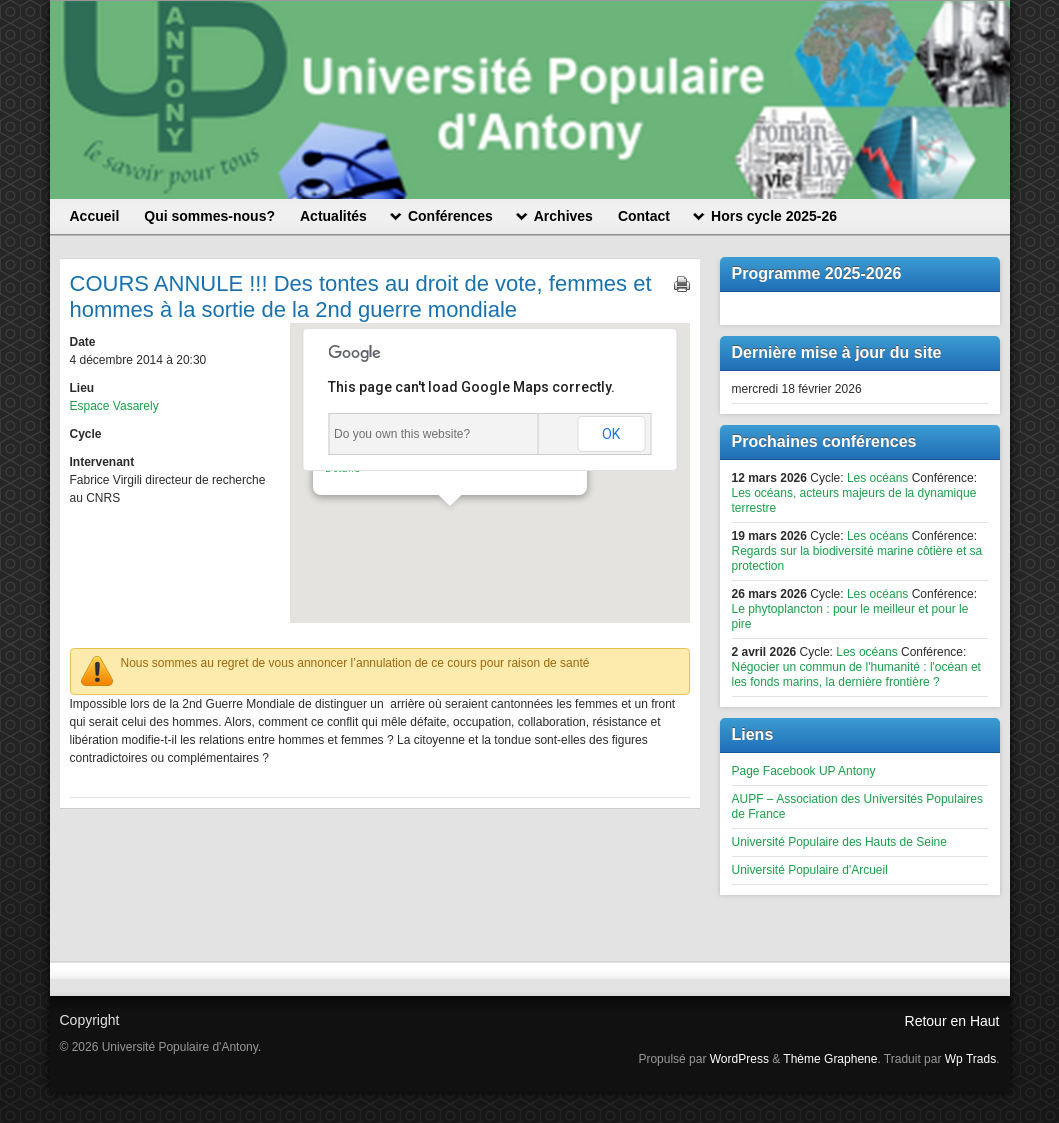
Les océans (877, 478)
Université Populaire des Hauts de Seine (839, 842)
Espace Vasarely (114, 406)
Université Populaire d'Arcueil (810, 870)
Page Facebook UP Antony (804, 771)
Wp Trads (970, 1059)
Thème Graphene (830, 1059)
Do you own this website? (402, 434)
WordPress (739, 1059)
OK (611, 434)
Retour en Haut (952, 1021)
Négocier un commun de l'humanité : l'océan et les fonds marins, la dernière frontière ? (856, 674)
